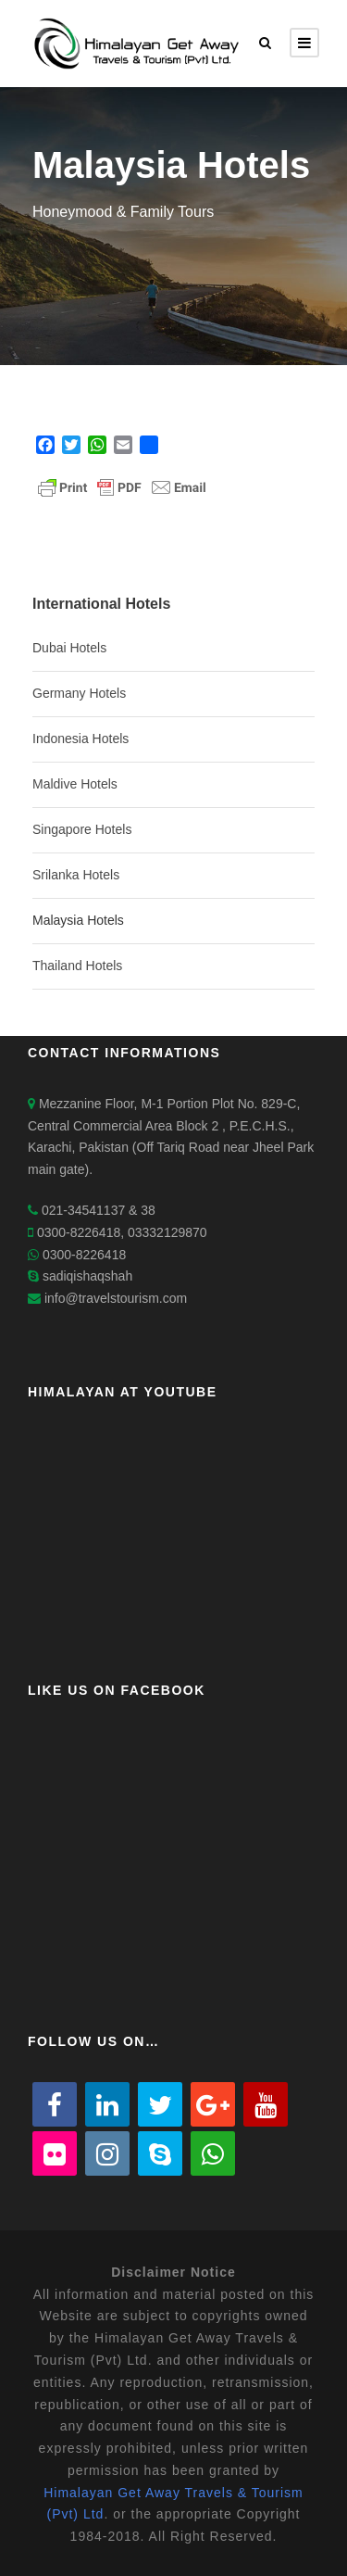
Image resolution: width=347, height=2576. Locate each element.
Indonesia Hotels (80, 738)
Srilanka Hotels (75, 874)
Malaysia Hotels (78, 920)
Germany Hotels (79, 693)
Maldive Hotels (75, 784)
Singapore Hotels (81, 829)
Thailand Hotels (77, 965)
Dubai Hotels (69, 647)
